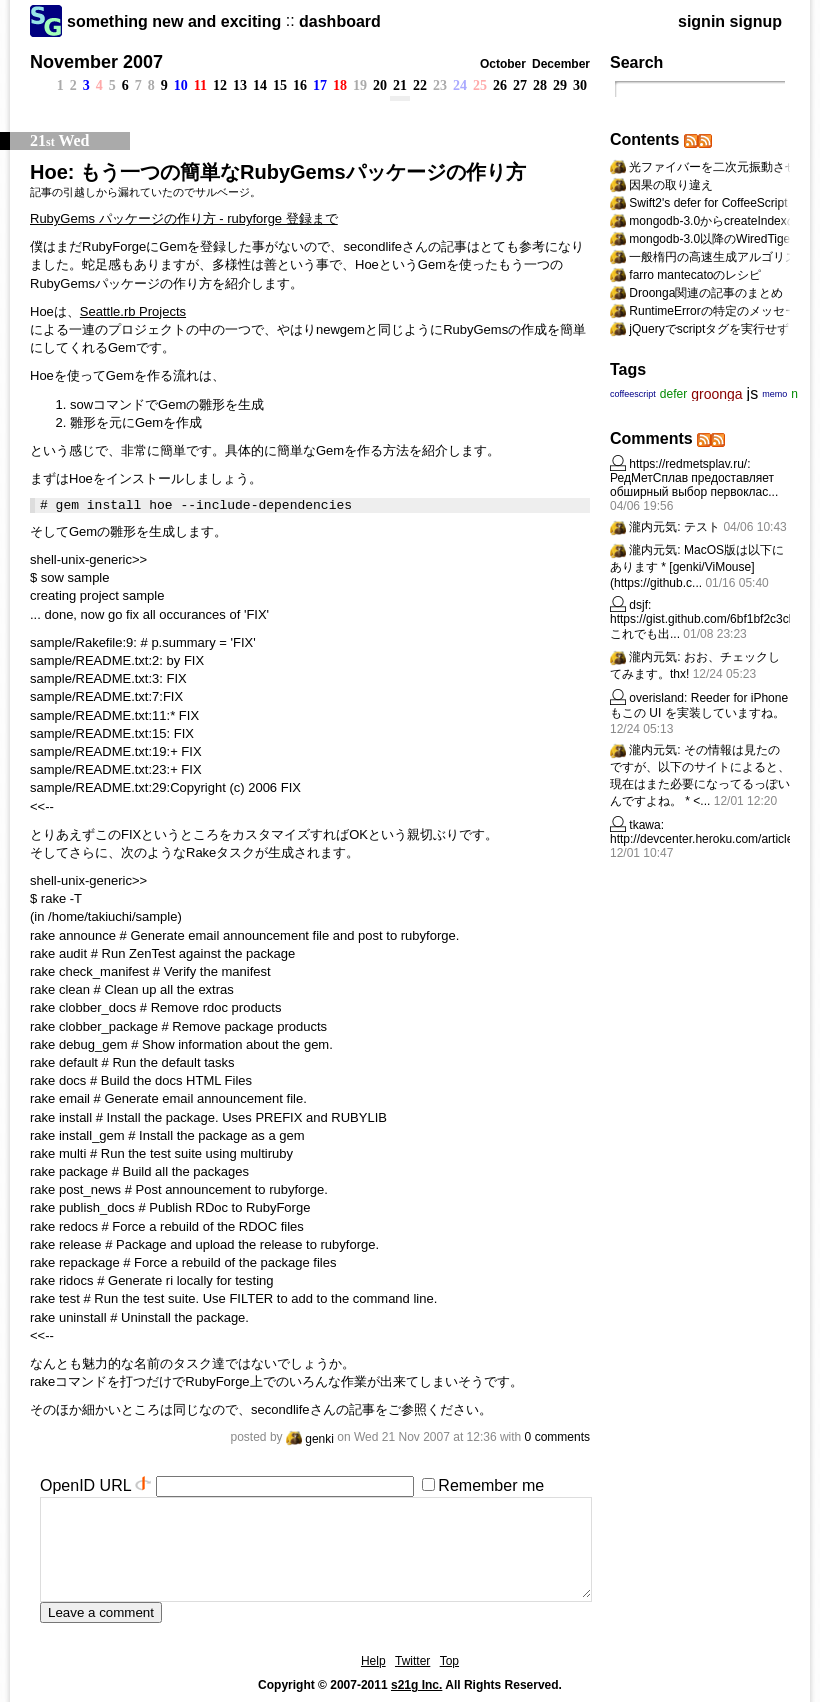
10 (181, 85)
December (561, 64)
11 (200, 85)
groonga (716, 394)
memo (774, 394)
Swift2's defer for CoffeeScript (708, 203)
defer (673, 394)
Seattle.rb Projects (133, 311)
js (753, 393)
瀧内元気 (653, 527)
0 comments (557, 1437)
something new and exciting (174, 21)
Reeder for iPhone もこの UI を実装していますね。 (699, 705)
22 (420, 85)
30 (580, 85)
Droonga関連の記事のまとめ (706, 293)
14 (260, 85)
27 (520, 85)
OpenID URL (85, 1485)
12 (220, 85)
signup (756, 21)
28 (540, 85)
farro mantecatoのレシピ (695, 275)
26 (500, 85)
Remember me (491, 1485)
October (503, 64)
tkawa (644, 825)
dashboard (340, 21)
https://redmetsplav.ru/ (688, 464)
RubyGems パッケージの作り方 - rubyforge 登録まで (184, 218)
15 (280, 85)
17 (320, 85)
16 (300, 85)
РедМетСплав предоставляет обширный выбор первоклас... (694, 485)
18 (340, 85)
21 (400, 85)
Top (449, 1661)
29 (560, 85)
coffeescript (633, 394)
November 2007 (96, 62)
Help (373, 1661)
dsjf (638, 605)
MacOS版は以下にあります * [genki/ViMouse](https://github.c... (697, 566)
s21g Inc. (416, 1685)
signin (701, 21)
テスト (702, 527)
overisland (656, 698)
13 (240, 85)
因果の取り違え (671, 185)
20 (380, 85)
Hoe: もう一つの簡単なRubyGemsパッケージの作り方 (278, 172)
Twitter (412, 1661)
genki (310, 1439)
